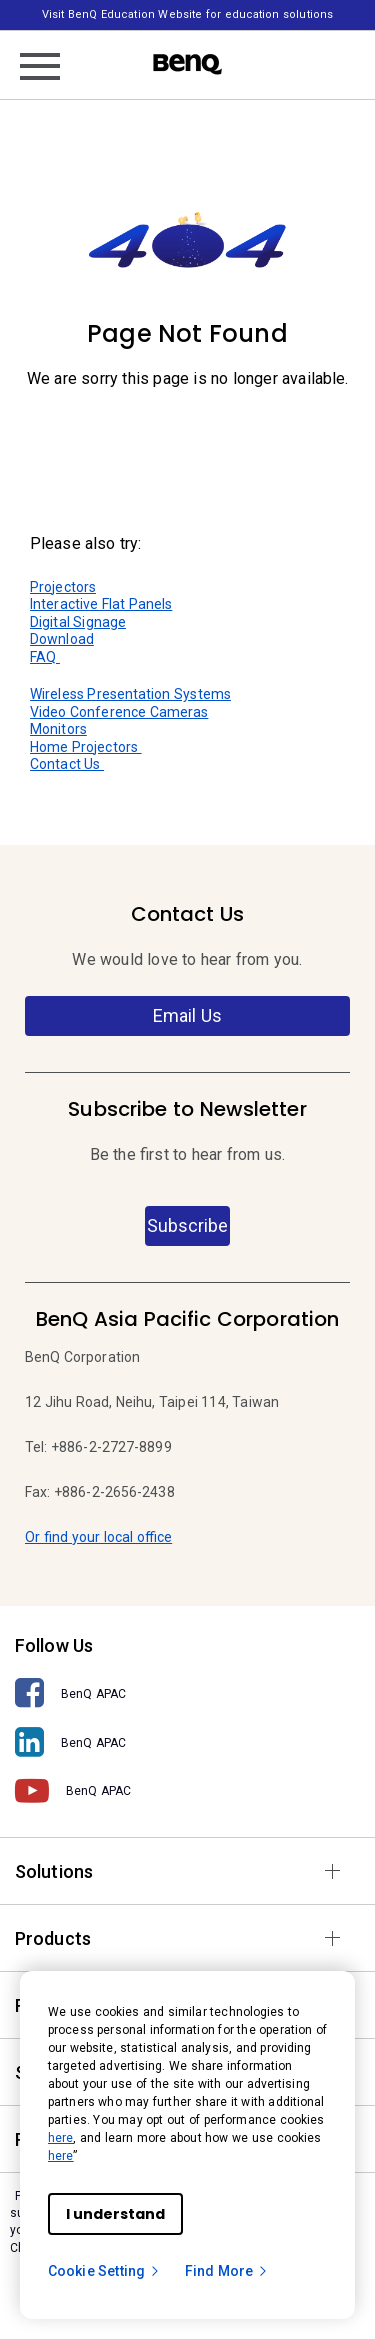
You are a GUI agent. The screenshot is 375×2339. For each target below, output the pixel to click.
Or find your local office (98, 1537)
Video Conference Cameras (119, 712)
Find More (227, 2271)
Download (62, 639)
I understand (115, 2214)
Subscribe (187, 1225)
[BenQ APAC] (187, 1693)
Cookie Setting (104, 2271)
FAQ (45, 657)
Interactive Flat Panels (101, 604)
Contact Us (67, 764)
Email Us (187, 1015)
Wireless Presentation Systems (130, 694)
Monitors (58, 729)
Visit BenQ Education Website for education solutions (187, 14)
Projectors (63, 587)
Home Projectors (86, 747)
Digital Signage (78, 622)
